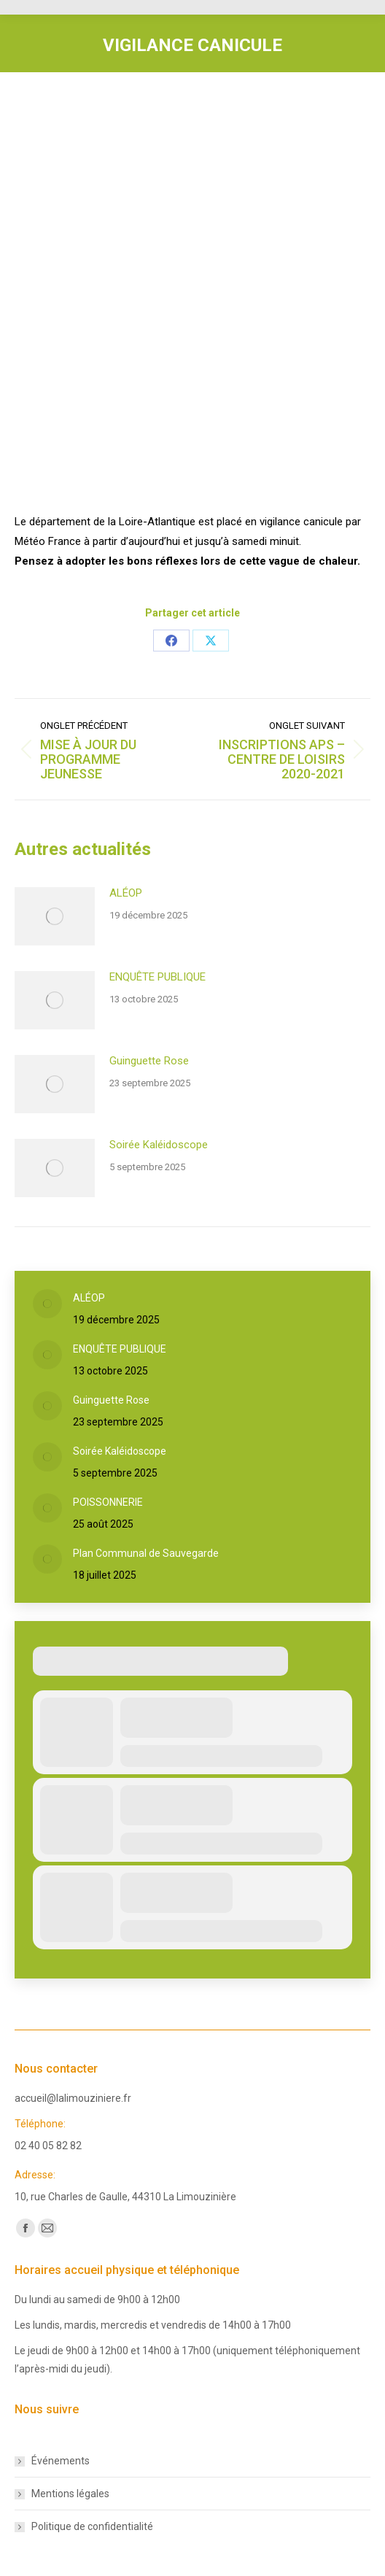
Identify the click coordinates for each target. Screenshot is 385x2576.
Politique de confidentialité (92, 2526)
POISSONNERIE (108, 1502)
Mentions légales (70, 2493)
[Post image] (55, 916)
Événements (60, 2461)
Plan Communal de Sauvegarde (146, 1553)
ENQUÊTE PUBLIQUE (157, 976)
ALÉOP (125, 893)
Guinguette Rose (149, 1060)
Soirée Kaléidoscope (158, 1144)
